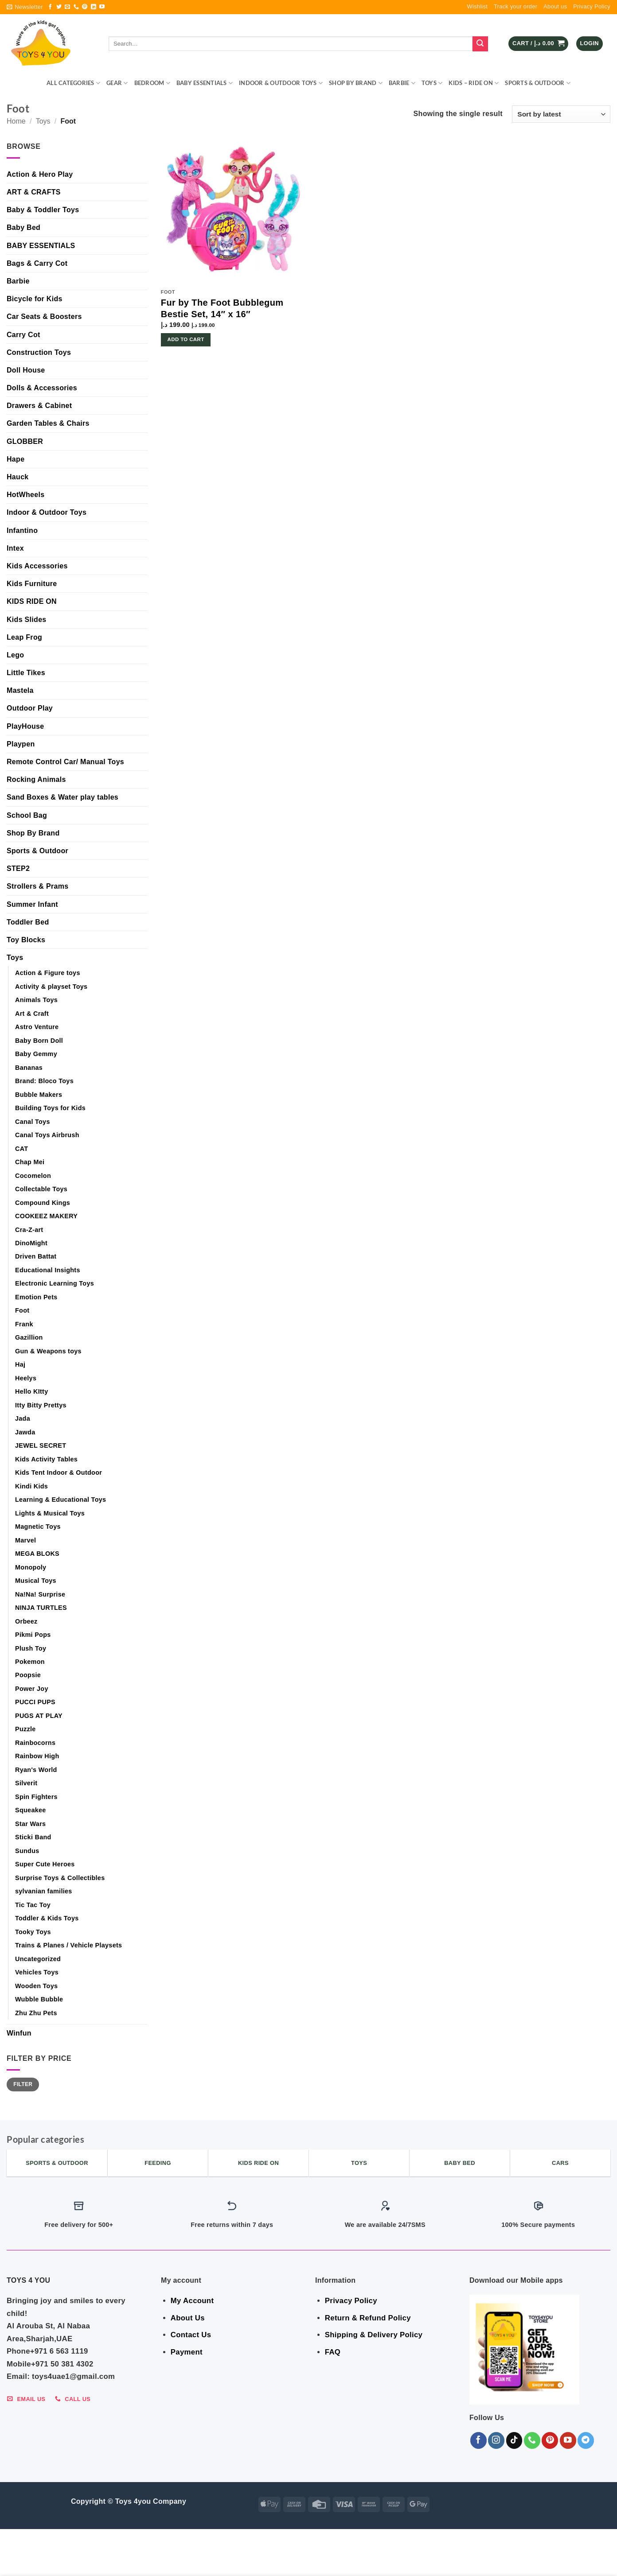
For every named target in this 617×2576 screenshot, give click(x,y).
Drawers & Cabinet (39, 405)
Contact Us (191, 2335)
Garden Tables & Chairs (48, 423)
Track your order (515, 6)
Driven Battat (35, 1256)
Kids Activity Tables (46, 1459)
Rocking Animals (36, 779)
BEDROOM (152, 83)
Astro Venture (37, 1026)
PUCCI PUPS (35, 1702)
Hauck (18, 477)
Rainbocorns (35, 1742)
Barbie (402, 83)
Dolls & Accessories (42, 388)
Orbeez (26, 1621)
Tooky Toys (33, 1931)
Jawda (25, 1432)
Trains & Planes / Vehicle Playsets (68, 1945)
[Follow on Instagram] (496, 2440)
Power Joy (31, 1688)
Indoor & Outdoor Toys (281, 83)
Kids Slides (27, 619)
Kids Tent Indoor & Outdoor (58, 1472)
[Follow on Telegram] (586, 2440)
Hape (15, 459)
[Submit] (480, 43)
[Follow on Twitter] (59, 7)
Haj (20, 1364)
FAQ (332, 2352)
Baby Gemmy (36, 1053)
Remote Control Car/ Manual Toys (65, 761)
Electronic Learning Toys (54, 1283)
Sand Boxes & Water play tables (62, 797)
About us (555, 6)
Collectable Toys (41, 1189)
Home (16, 121)
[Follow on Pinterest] (84, 7)
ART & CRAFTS (34, 192)
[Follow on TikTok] (514, 2440)
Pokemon (30, 1661)
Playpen (21, 744)
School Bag (27, 815)
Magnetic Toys (38, 1526)
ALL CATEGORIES (73, 83)
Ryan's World (36, 1769)
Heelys (25, 1378)
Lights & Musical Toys (50, 1513)
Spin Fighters (36, 1796)
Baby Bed (23, 227)
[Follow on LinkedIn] (93, 7)
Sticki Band (33, 1837)
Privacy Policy (591, 6)
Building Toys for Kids (50, 1107)
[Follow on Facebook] (50, 7)
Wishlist (477, 6)
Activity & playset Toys (51, 986)
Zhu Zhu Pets (36, 2013)
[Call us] (76, 7)
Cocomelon (33, 1175)
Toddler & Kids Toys (47, 1918)
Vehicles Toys (37, 1972)
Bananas (29, 1067)
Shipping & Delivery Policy (373, 2335)
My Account (192, 2300)
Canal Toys (32, 1121)
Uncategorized (38, 1958)
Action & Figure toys (47, 972)
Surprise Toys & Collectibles (60, 1877)
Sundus (27, 1850)
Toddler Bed (28, 922)
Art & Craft (32, 1013)
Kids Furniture (32, 583)
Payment (187, 2352)
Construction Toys (39, 352)
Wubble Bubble (39, 1999)
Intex (15, 548)
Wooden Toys (36, 1985)
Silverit (26, 1783)
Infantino (22, 530)
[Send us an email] (67, 7)
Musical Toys (35, 1580)
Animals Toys (36, 999)
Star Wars (30, 1823)
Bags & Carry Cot (37, 263)
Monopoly (30, 1567)
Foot (22, 1310)
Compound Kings (42, 1202)
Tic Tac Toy (33, 1904)
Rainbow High (37, 1756)
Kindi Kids (31, 1486)
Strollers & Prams (37, 886)
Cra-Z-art (29, 1229)
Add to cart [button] (186, 339)
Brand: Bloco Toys (44, 1080)
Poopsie (28, 1674)
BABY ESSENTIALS (204, 83)
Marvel (25, 1540)
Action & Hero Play (40, 174)
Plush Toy (30, 1648)
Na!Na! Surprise (40, 1594)
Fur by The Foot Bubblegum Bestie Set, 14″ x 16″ (222, 308)
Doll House (26, 370)
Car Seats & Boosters (44, 316)
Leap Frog (24, 637)
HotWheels (25, 494)
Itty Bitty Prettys (40, 1405)
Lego (15, 655)
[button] (25, 7)
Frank (24, 1324)
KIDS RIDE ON (32, 601)
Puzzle (25, 1729)
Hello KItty (31, 1391)
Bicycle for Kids (34, 299)
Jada (22, 1418)
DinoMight (31, 1243)
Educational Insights (47, 1270)
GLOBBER (25, 441)
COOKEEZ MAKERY (46, 1216)
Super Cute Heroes (45, 1864)
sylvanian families (43, 1891)
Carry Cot (23, 334)
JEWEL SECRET (40, 1445)
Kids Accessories (37, 566)
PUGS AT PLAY (38, 1715)
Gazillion (29, 1337)
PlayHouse (25, 726)
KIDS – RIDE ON (474, 83)
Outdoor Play (30, 708)
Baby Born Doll (39, 1040)
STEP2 (18, 868)
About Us (188, 2318)
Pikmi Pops (33, 1634)
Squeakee (30, 1810)
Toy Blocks (26, 940)
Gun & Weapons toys (48, 1351)
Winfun (19, 2033)
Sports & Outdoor (537, 83)
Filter (22, 2084)
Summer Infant (32, 904)
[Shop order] (561, 114)
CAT (21, 1148)
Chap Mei (29, 1162)
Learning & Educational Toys (60, 1499)
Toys (432, 83)
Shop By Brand (356, 83)
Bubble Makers (38, 1094)
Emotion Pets (36, 1297)
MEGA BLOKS (37, 1553)
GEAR (117, 83)
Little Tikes (26, 672)
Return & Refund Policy (368, 2318)
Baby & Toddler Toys (43, 210)
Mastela (20, 690)
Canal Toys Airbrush (47, 1134)
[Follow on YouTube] (102, 7)
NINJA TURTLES (41, 1607)
